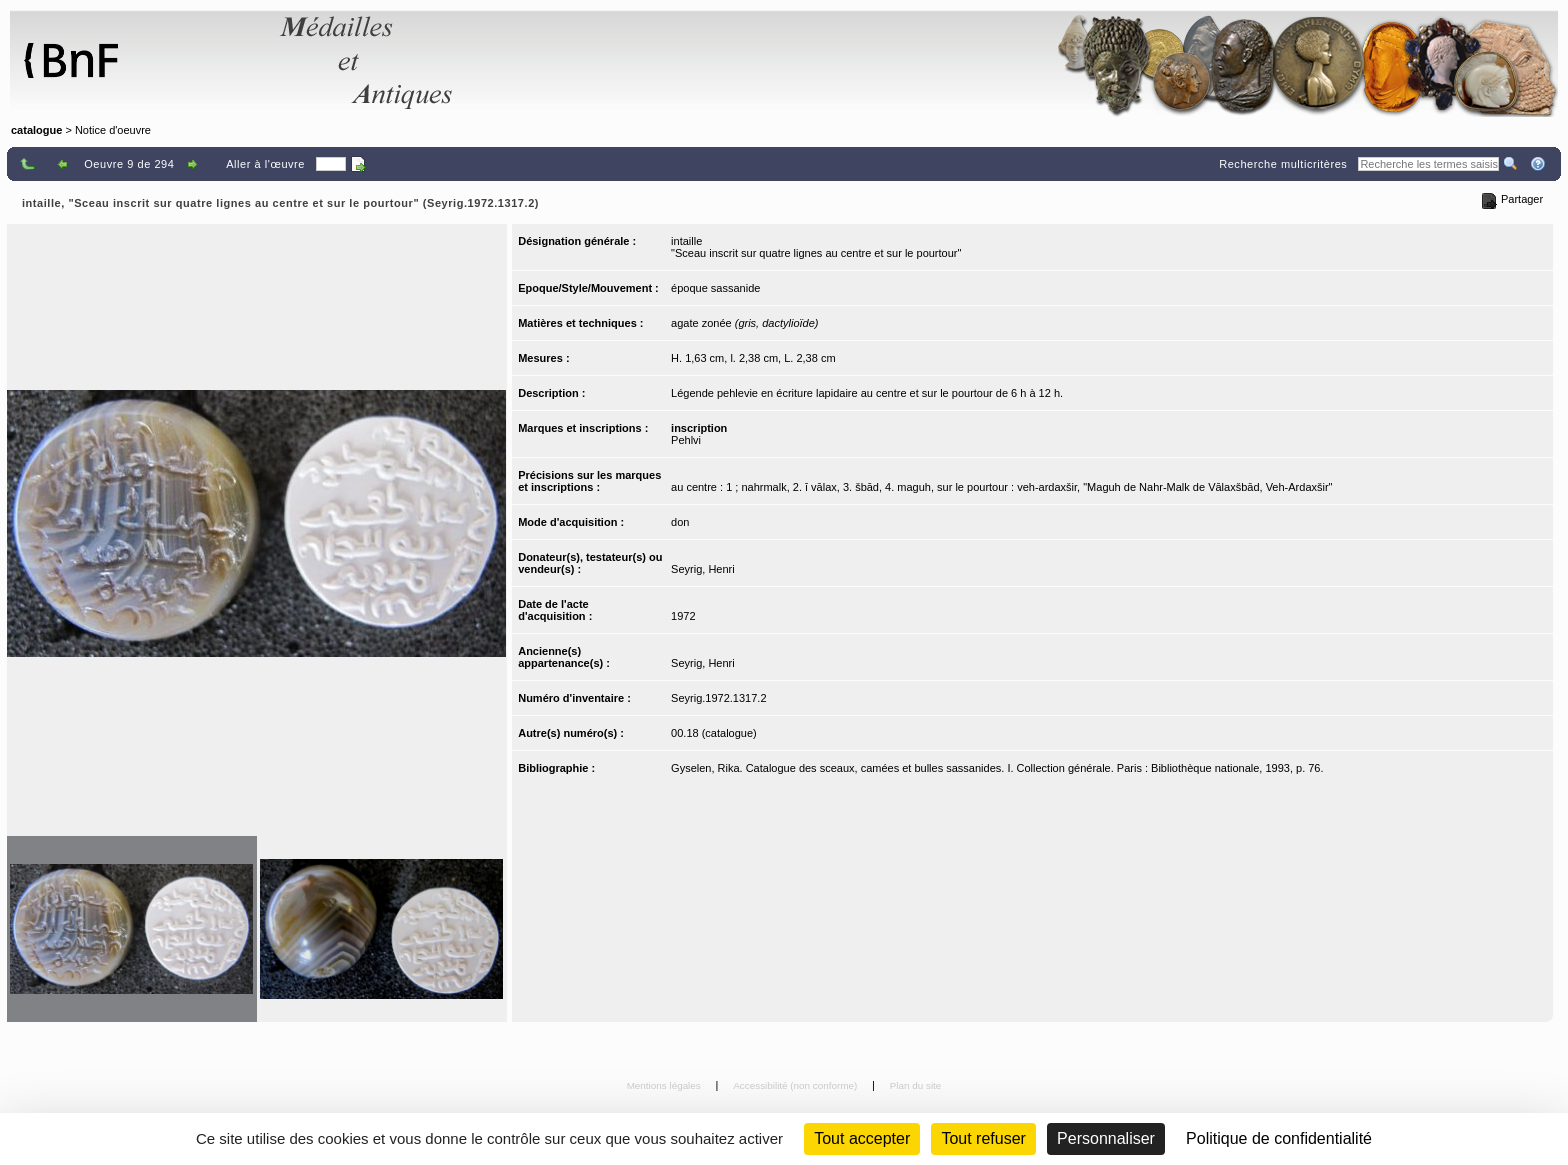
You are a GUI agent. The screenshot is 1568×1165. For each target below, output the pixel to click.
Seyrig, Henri (703, 569)
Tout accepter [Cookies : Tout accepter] (862, 1138)
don (680, 522)
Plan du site (916, 1085)
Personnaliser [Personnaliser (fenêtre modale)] (1106, 1138)
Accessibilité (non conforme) (796, 1085)
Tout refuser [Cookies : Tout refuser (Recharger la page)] (983, 1138)
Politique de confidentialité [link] (1279, 1138)
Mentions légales (665, 1085)
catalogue (36, 130)
